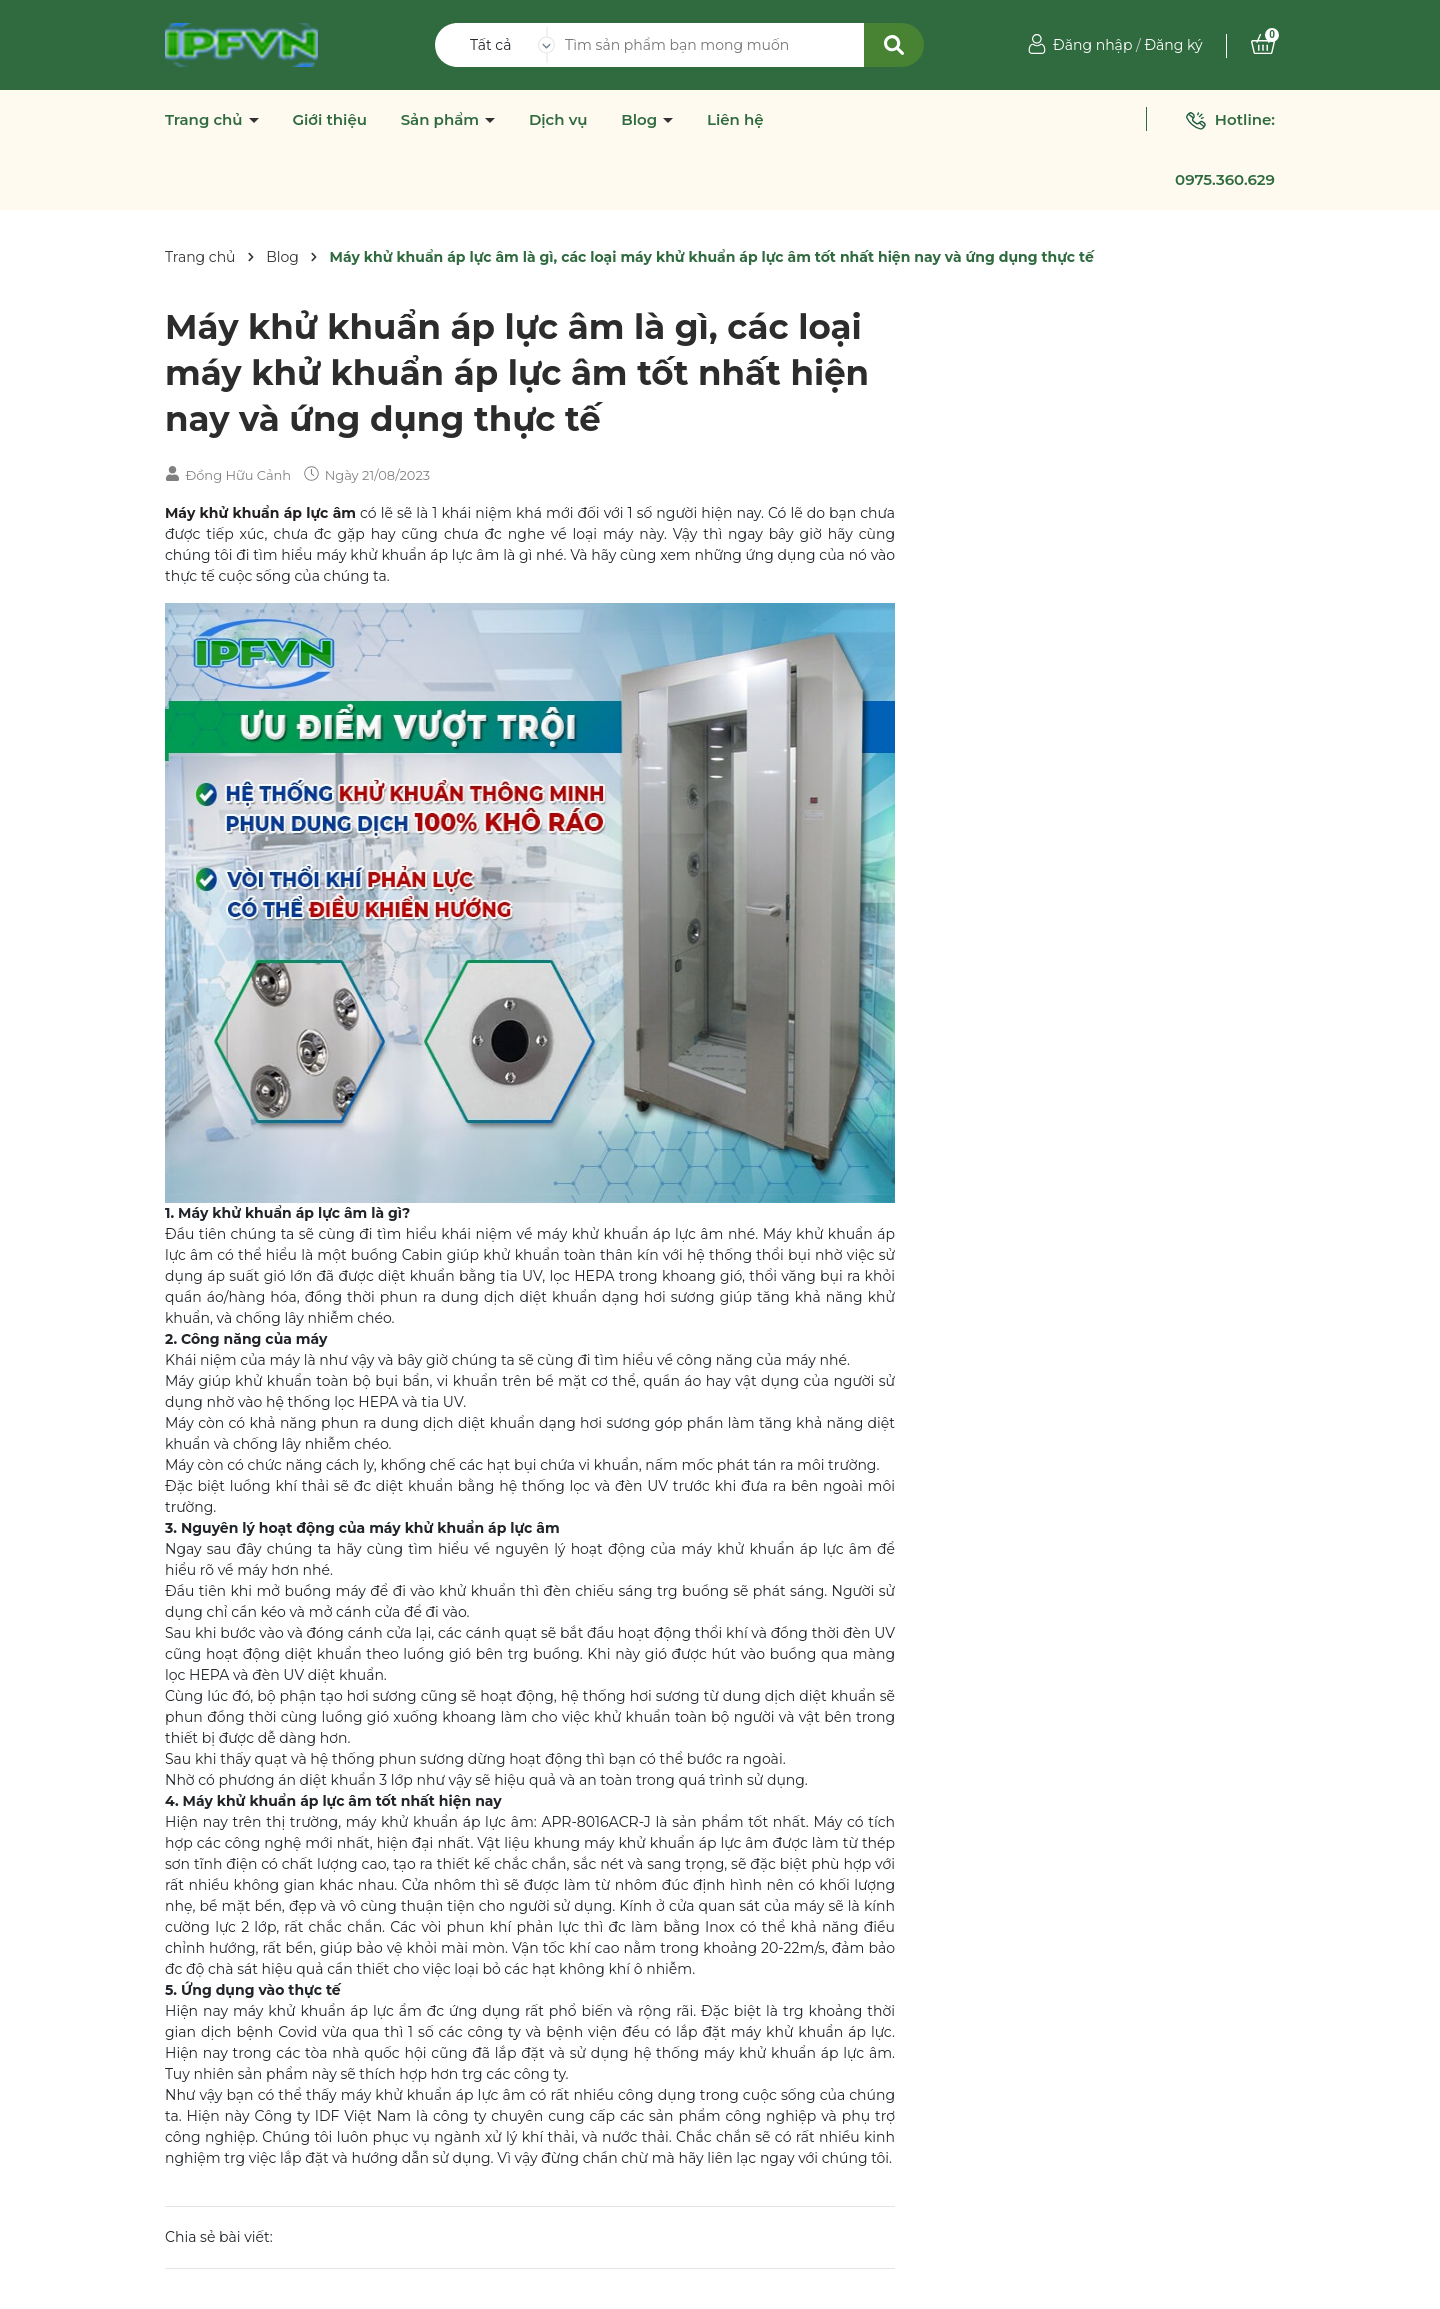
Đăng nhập (1092, 45)
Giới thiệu (329, 120)
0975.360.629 (1225, 179)
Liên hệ (735, 120)
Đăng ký (1173, 45)
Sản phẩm (442, 120)
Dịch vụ (558, 120)
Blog (641, 120)
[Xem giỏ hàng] (1263, 45)
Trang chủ (206, 120)
